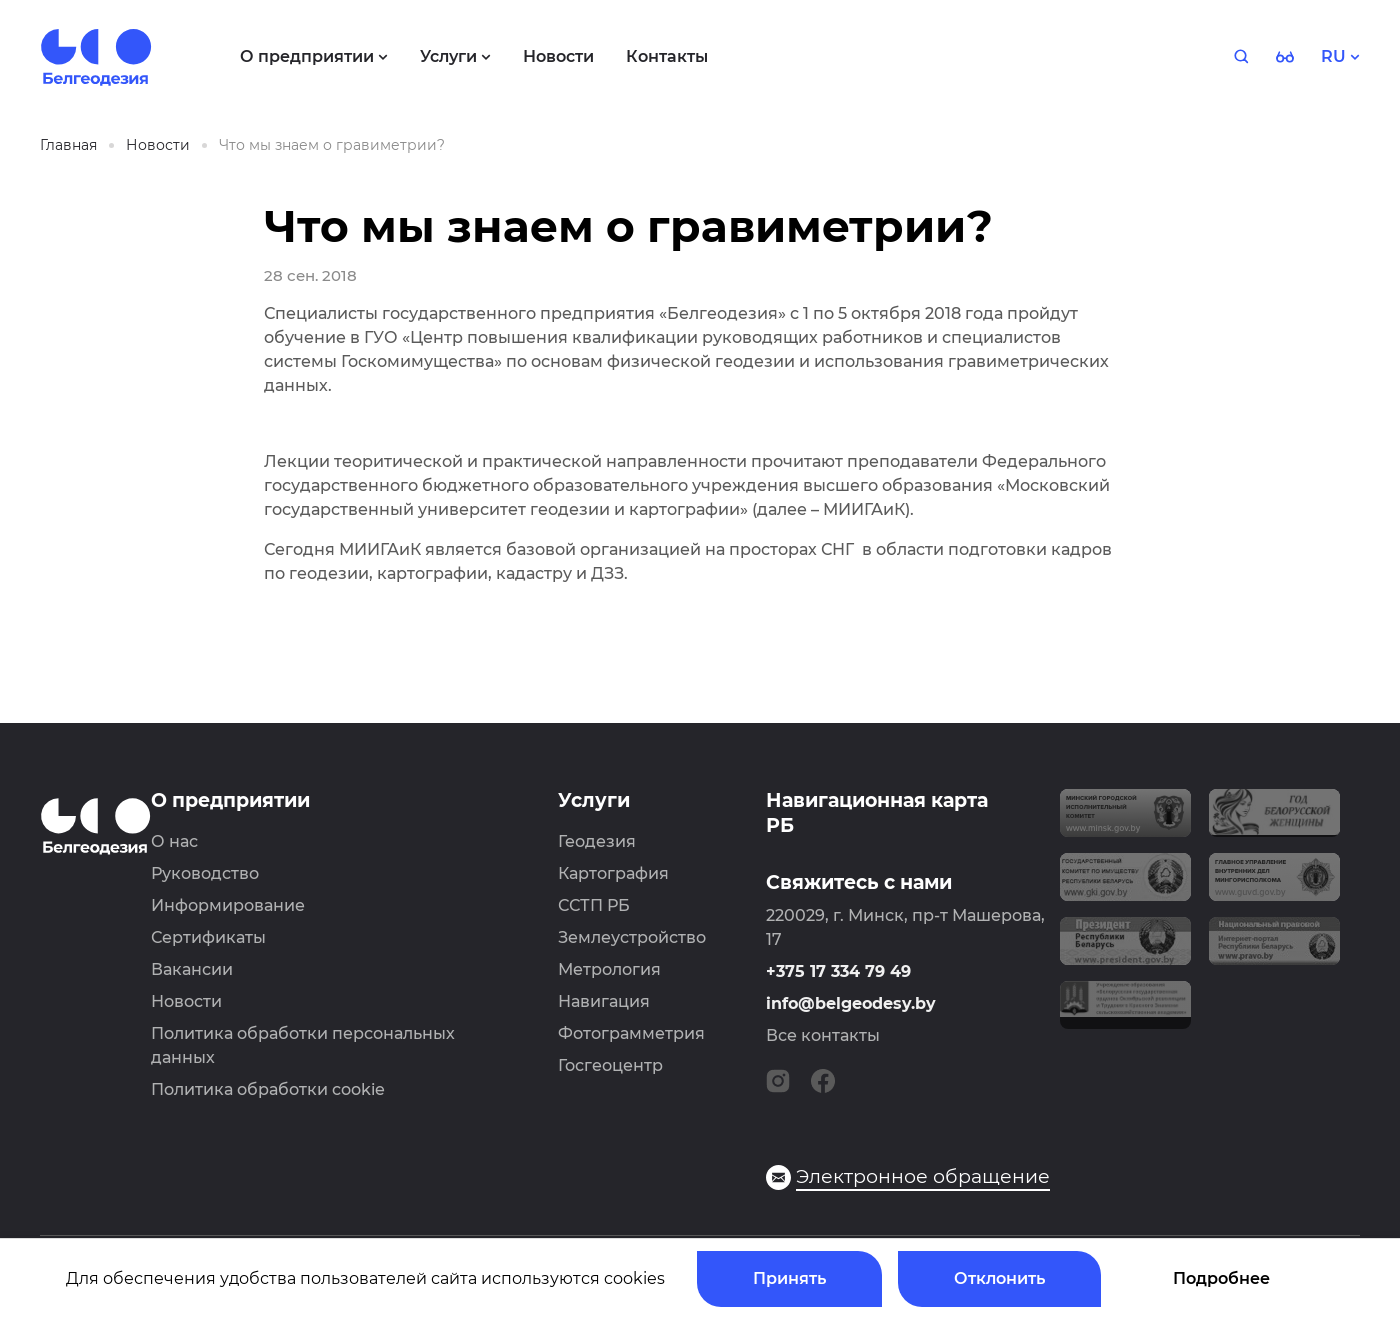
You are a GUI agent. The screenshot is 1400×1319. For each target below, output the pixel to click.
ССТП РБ (594, 905)
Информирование (228, 905)
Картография (613, 873)
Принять (789, 1278)
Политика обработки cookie (268, 1089)
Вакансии (192, 969)
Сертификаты (208, 937)
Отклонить (999, 1278)
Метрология (609, 969)
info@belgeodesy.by (851, 1003)
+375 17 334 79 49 (838, 971)
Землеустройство (632, 937)
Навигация (604, 1001)
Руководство (205, 873)
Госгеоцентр (610, 1065)
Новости (186, 1001)
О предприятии (230, 800)
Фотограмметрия (631, 1033)
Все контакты (823, 1035)
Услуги (594, 800)
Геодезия (597, 841)
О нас (174, 841)
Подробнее (1221, 1278)
